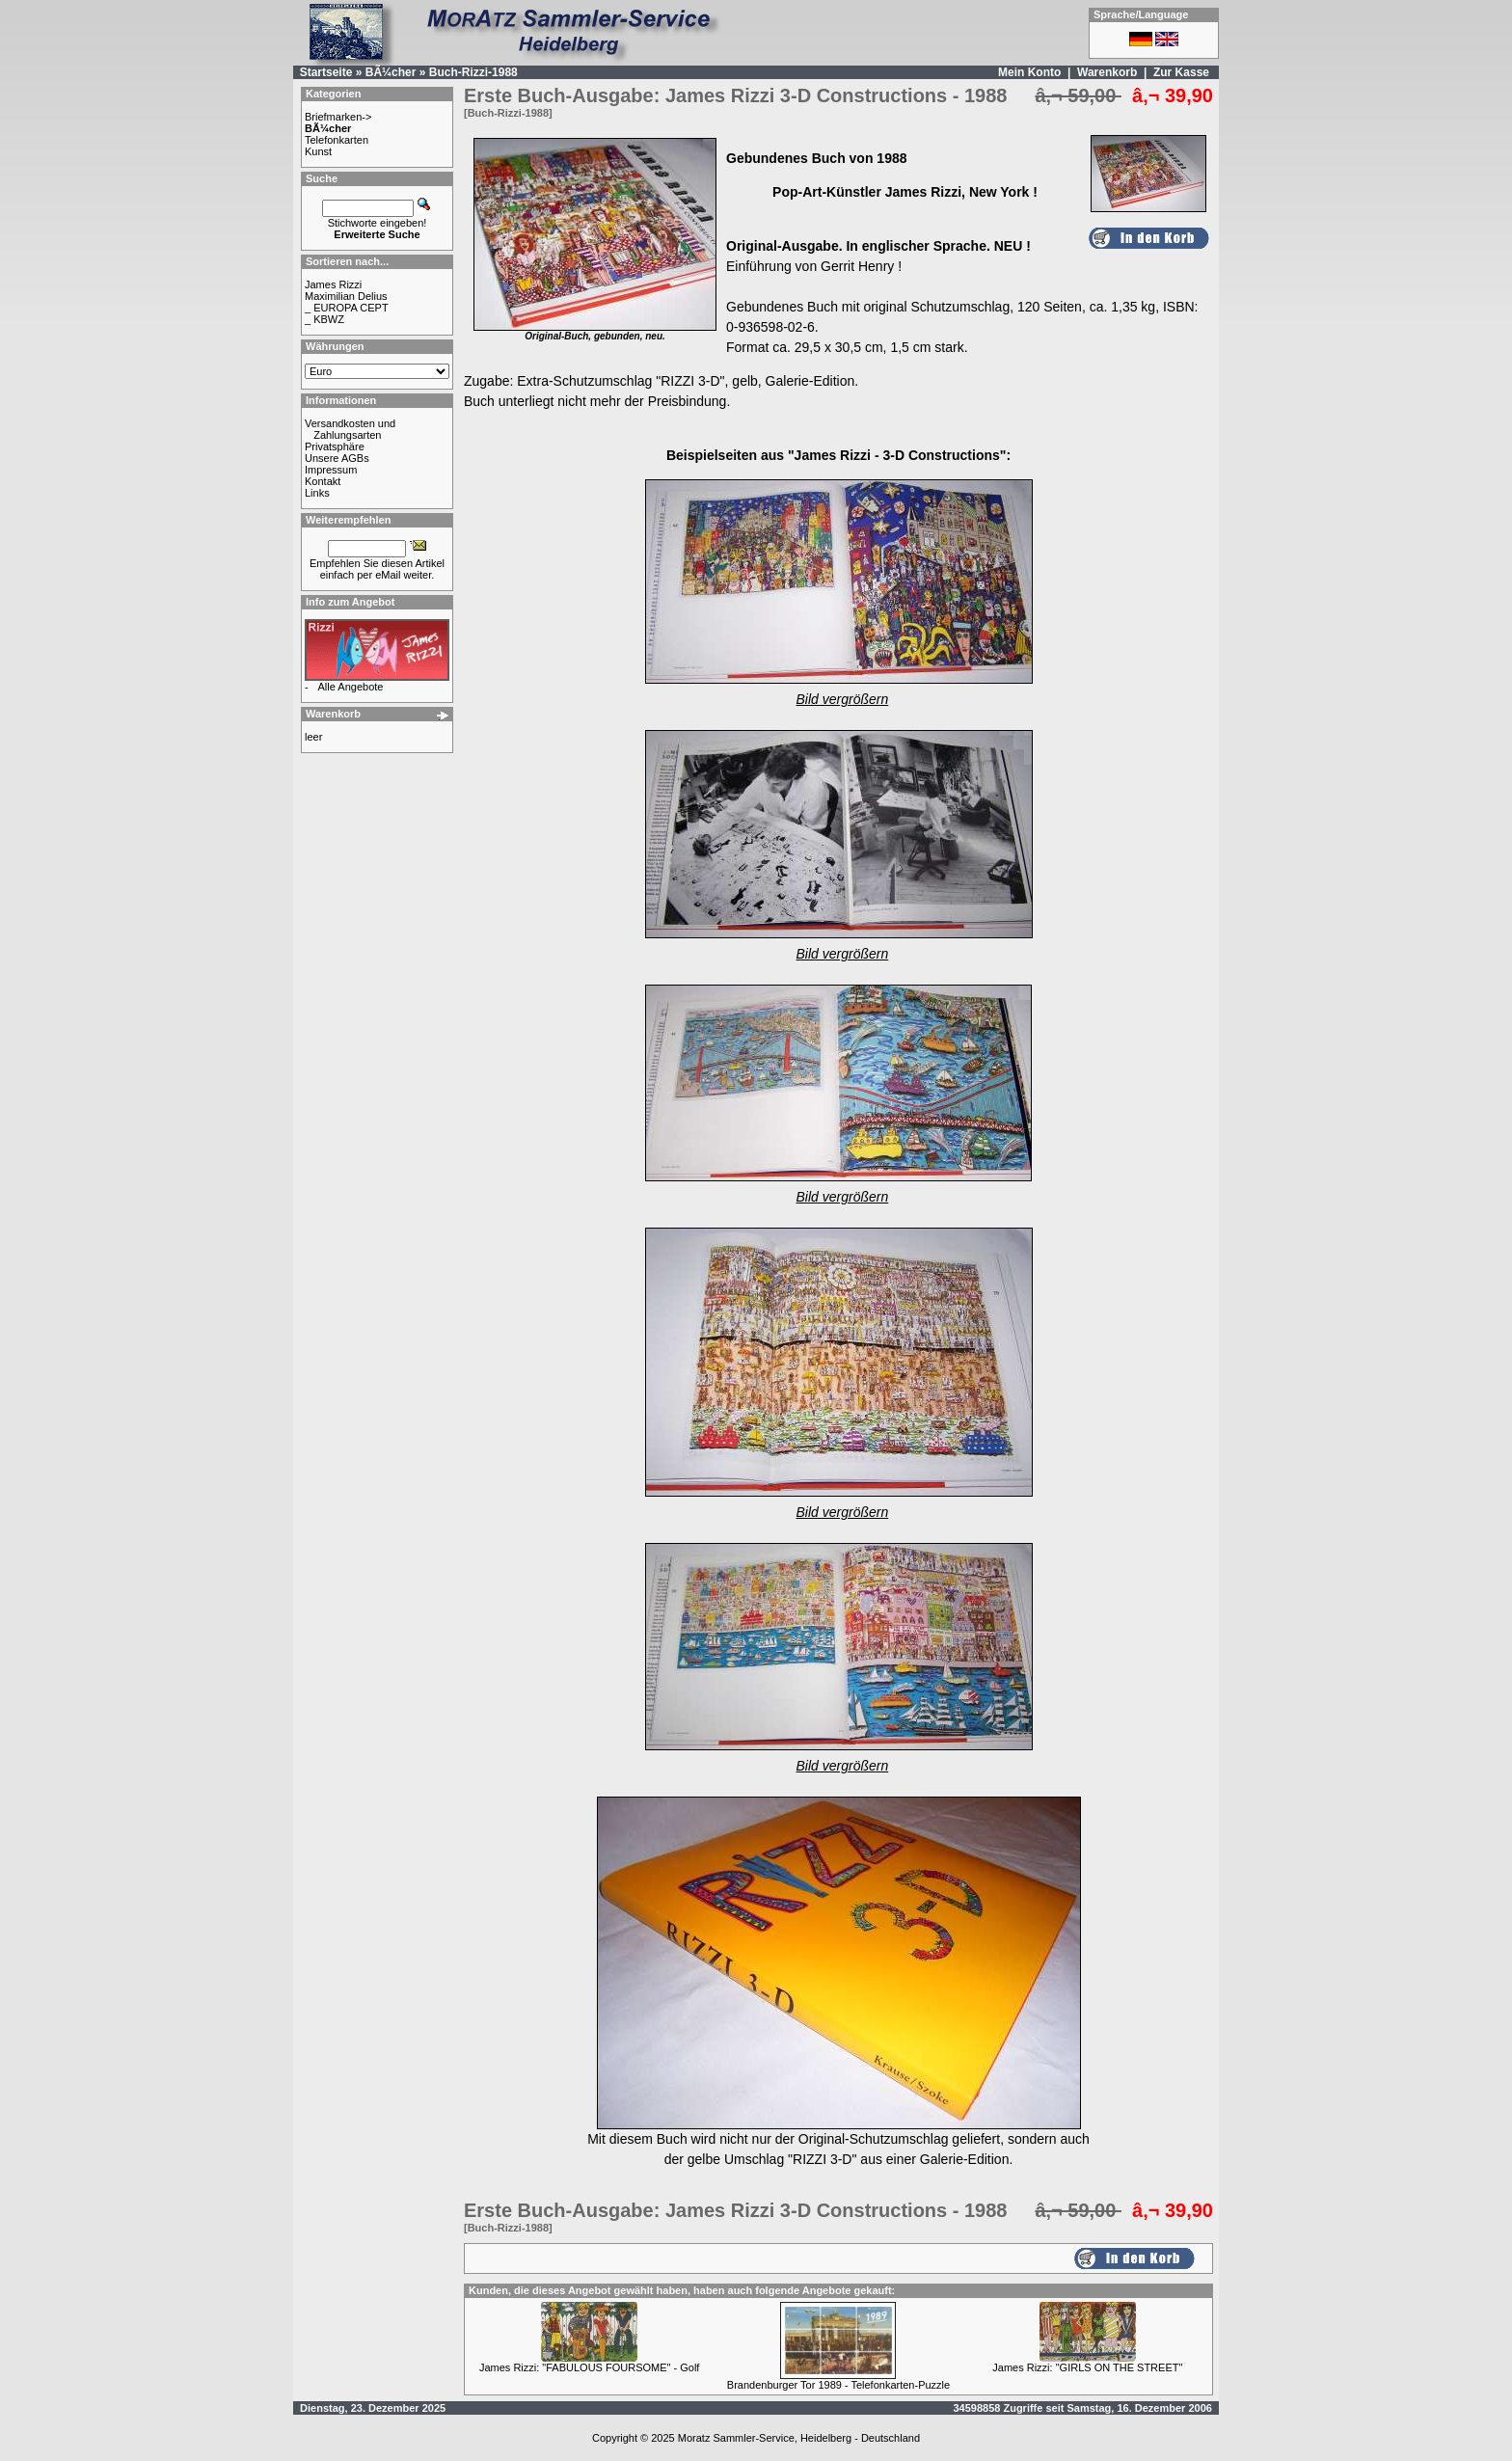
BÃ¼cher (391, 72)
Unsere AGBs (337, 458)
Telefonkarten (336, 140)
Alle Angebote (351, 686)
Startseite (326, 72)
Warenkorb (1107, 72)
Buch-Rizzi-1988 (473, 72)
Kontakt (322, 481)
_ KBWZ (324, 319)
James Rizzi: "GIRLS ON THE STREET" (1087, 2367)
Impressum (331, 469)
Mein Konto (1029, 72)
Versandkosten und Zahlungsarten (350, 429)
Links (317, 493)
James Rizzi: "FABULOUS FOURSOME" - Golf (589, 2367)
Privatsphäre (334, 446)
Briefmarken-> (338, 116)
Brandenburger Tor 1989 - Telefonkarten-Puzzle (838, 2385)
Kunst (318, 151)
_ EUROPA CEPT (347, 307)
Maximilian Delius (346, 296)
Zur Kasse (1181, 72)
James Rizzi (333, 284)
